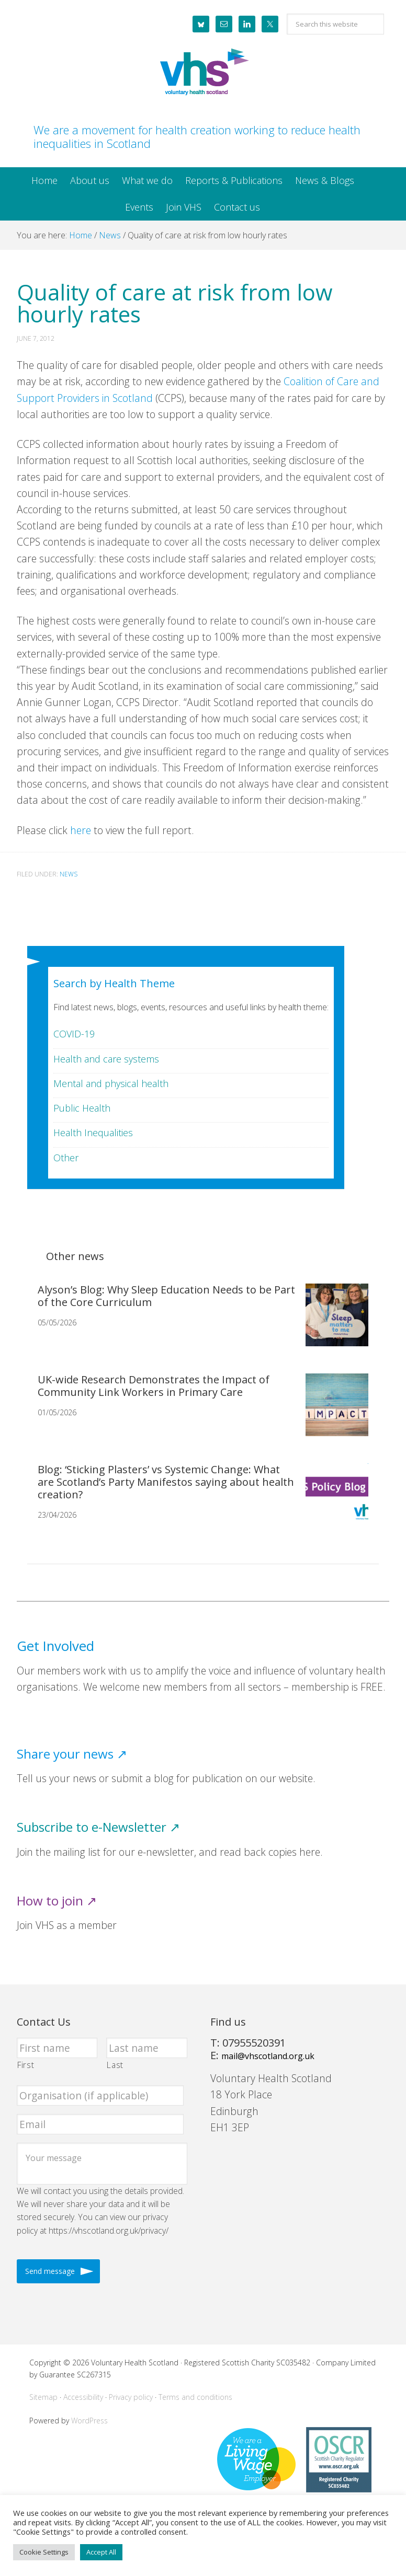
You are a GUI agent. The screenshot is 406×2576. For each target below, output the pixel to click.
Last (115, 2065)
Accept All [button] (101, 2552)
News (68, 874)
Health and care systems (106, 1059)
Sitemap (43, 2397)
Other (65, 1157)
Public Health (81, 1108)
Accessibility (83, 2397)
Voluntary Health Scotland (203, 72)
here (80, 830)
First (25, 2065)
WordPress (89, 2420)
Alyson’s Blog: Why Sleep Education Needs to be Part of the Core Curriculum (166, 1296)
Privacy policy (131, 2397)
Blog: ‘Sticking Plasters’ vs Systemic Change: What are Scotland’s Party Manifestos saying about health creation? (166, 1481)
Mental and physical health (110, 1083)
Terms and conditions (195, 2397)
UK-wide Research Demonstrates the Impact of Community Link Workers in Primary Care (153, 1385)
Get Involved (55, 1646)
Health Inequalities (93, 1132)
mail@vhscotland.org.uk (267, 2056)
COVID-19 (74, 1033)
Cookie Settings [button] (44, 2552)
